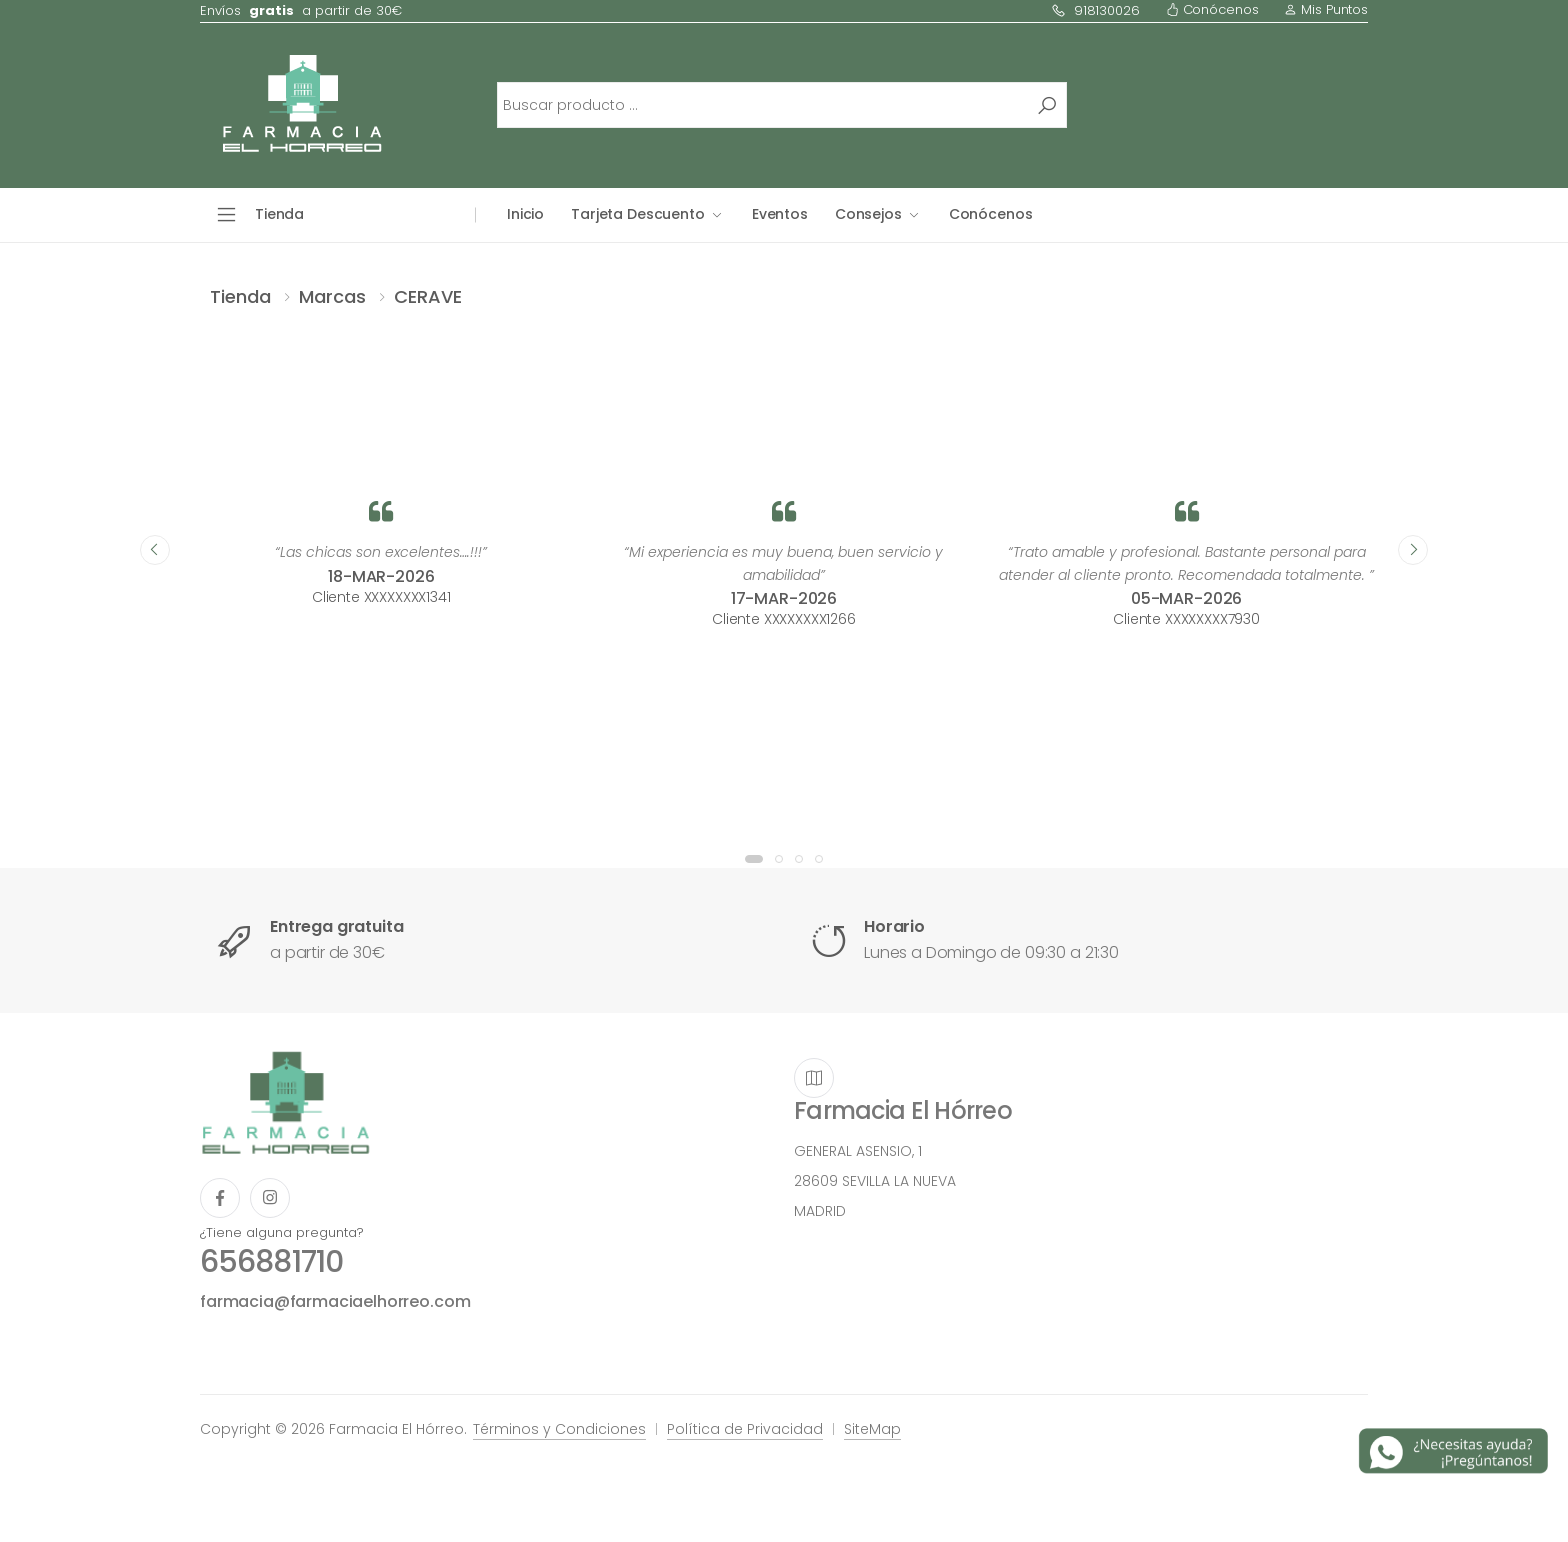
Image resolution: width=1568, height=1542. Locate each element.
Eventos (780, 214)
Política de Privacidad (745, 1429)
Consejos (868, 214)
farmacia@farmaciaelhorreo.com (335, 1301)
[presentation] (155, 550)
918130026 (1095, 10)
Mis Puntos (1326, 9)
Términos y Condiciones (559, 1429)
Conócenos (1212, 9)
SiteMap (872, 1429)
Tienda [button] (279, 214)
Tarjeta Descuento (638, 214)
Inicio (525, 214)
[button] (754, 859)
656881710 (271, 1262)
